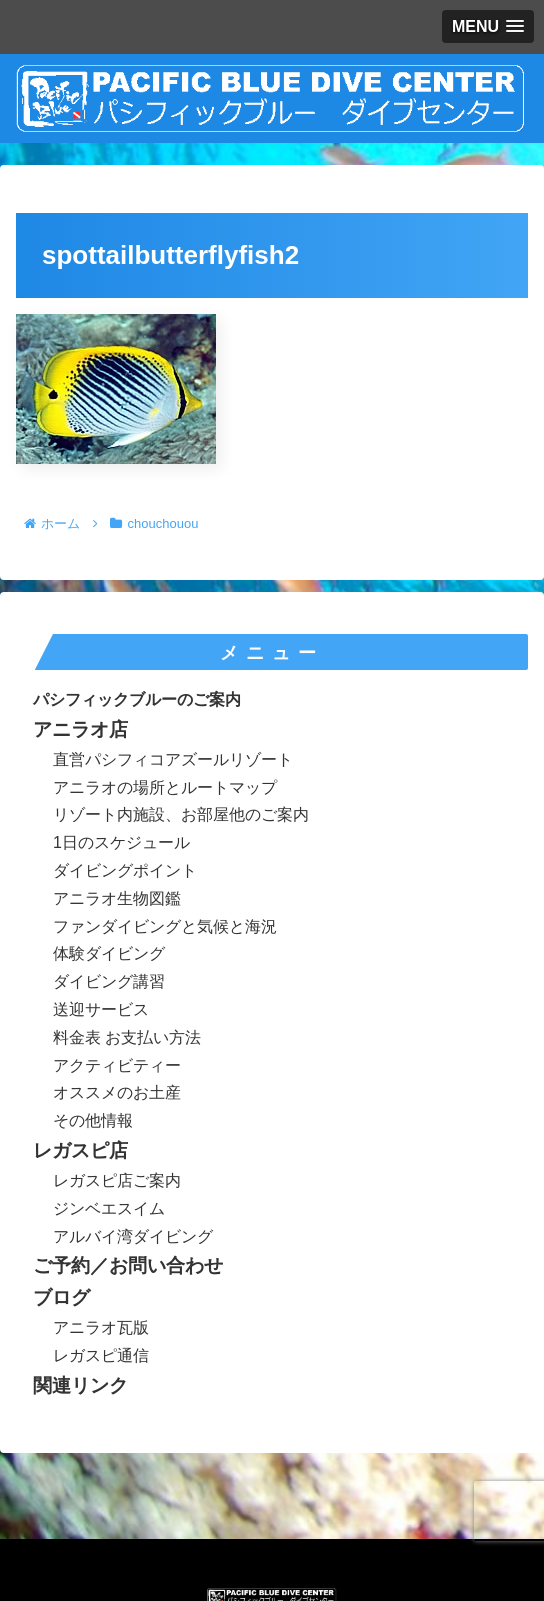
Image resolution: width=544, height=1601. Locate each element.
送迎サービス (101, 1009)
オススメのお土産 (117, 1092)
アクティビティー (117, 1065)
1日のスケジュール (121, 842)
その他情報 (93, 1120)
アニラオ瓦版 (101, 1327)
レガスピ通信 (101, 1355)
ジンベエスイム (109, 1208)
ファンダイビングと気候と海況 (165, 926)
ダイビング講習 (109, 981)
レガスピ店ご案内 (117, 1180)
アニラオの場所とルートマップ (165, 787)
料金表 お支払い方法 (127, 1037)
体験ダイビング (109, 953)
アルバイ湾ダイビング (133, 1236)
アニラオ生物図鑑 (117, 898)
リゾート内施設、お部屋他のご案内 (181, 814)
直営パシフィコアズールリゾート (173, 759)
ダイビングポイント (125, 870)
